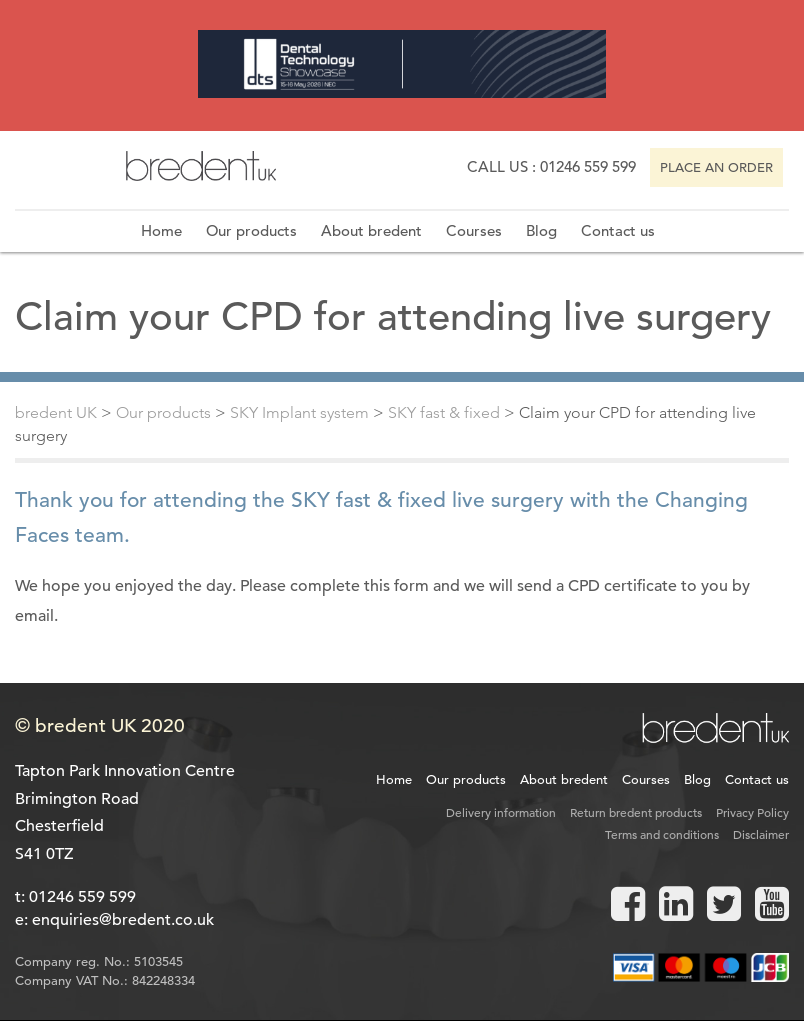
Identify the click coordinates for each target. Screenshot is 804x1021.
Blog (541, 230)
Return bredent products (636, 812)
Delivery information (501, 812)
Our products (251, 230)
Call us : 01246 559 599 (551, 166)
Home (161, 230)
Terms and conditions (662, 834)
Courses (474, 230)
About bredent (371, 230)
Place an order (716, 167)
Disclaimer (761, 834)
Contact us (618, 230)
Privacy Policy (752, 812)
